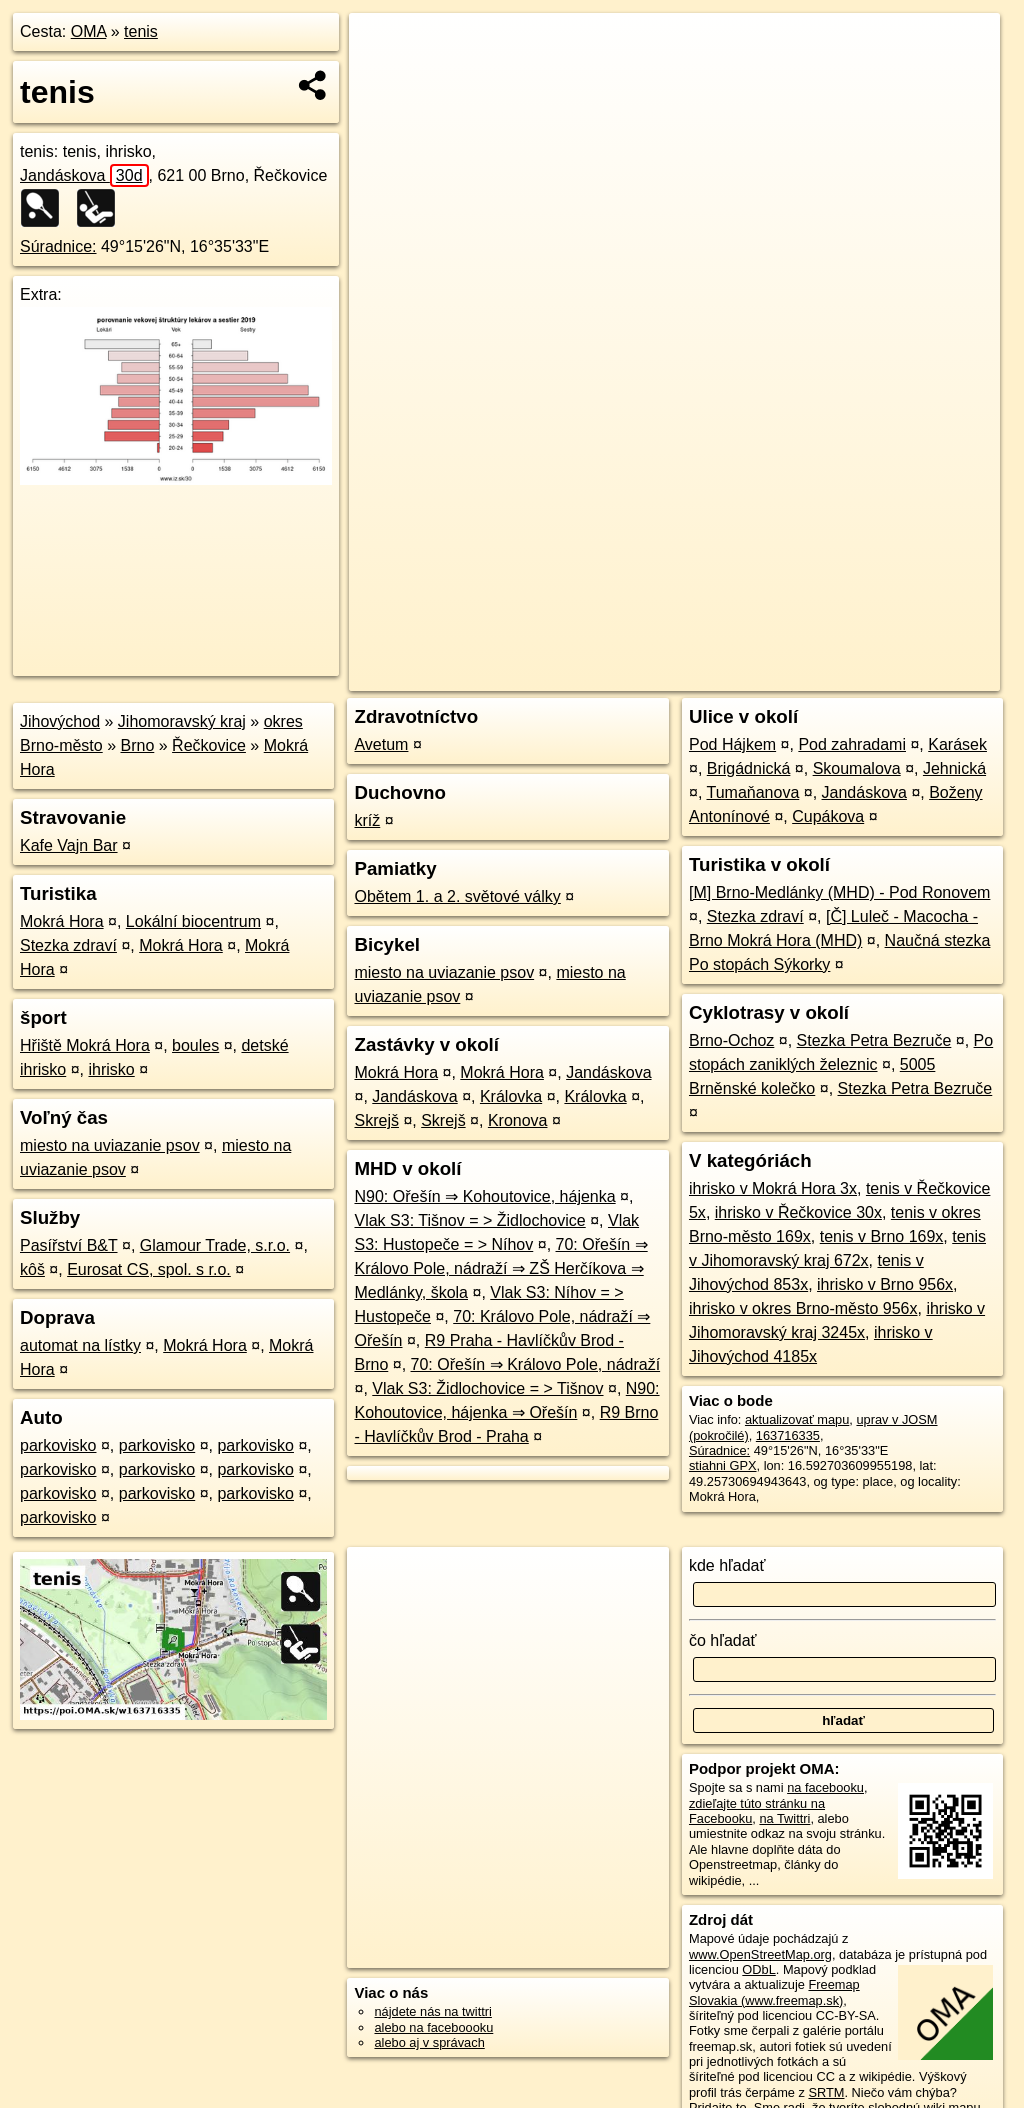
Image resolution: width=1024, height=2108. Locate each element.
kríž (367, 820)
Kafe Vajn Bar (69, 845)
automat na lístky (80, 1345)
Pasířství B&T (69, 1245)
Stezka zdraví (68, 945)
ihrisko (111, 1069)
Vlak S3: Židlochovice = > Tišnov (487, 1388)
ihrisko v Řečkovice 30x (798, 1212)
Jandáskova (84, 175)
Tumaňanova (752, 792)
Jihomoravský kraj (182, 721)
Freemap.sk (763, 676)
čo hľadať (723, 1640)
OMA (89, 31)
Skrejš (376, 1120)
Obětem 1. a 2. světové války (457, 896)
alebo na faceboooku (433, 2027)
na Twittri (784, 1818)
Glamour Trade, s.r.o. (215, 1245)
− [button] (383, 78)
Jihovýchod (60, 721)
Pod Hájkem (732, 744)
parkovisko (58, 1445)
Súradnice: (58, 246)
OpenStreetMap (659, 676)
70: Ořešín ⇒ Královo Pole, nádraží (536, 1364)
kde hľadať (727, 1565)
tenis (141, 31)
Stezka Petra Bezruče (874, 1040)
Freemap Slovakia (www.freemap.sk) (774, 1992)
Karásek (957, 744)
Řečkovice (209, 745)
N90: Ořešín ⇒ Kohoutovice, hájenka (484, 1196)
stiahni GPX (723, 1465)
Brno (138, 745)
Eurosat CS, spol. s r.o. (149, 1269)
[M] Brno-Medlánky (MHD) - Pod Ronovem (839, 892)
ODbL (758, 1969)
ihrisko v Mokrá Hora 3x (773, 1188)
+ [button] (383, 47)
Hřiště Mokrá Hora (85, 1045)
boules (195, 1045)
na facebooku (825, 1787)
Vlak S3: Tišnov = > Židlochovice (469, 1220)
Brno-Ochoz (731, 1040)
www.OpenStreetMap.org (760, 1954)
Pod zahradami (852, 744)
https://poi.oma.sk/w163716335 (912, 676)
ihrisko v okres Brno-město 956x (803, 1308)
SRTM (826, 2092)
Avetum (381, 744)
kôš (32, 1269)
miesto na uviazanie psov (110, 1145)
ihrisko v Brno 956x (885, 1284)
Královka (511, 1096)
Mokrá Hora (62, 921)
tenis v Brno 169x (882, 1236)
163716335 (788, 1435)
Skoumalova (857, 768)
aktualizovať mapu (797, 1419)
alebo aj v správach (429, 2042)
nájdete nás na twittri (432, 2011)
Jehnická (954, 768)
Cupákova (828, 816)
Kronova (518, 1120)
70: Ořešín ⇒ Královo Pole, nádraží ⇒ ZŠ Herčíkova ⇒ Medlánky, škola (500, 1268)
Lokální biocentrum (193, 921)
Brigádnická (749, 768)
